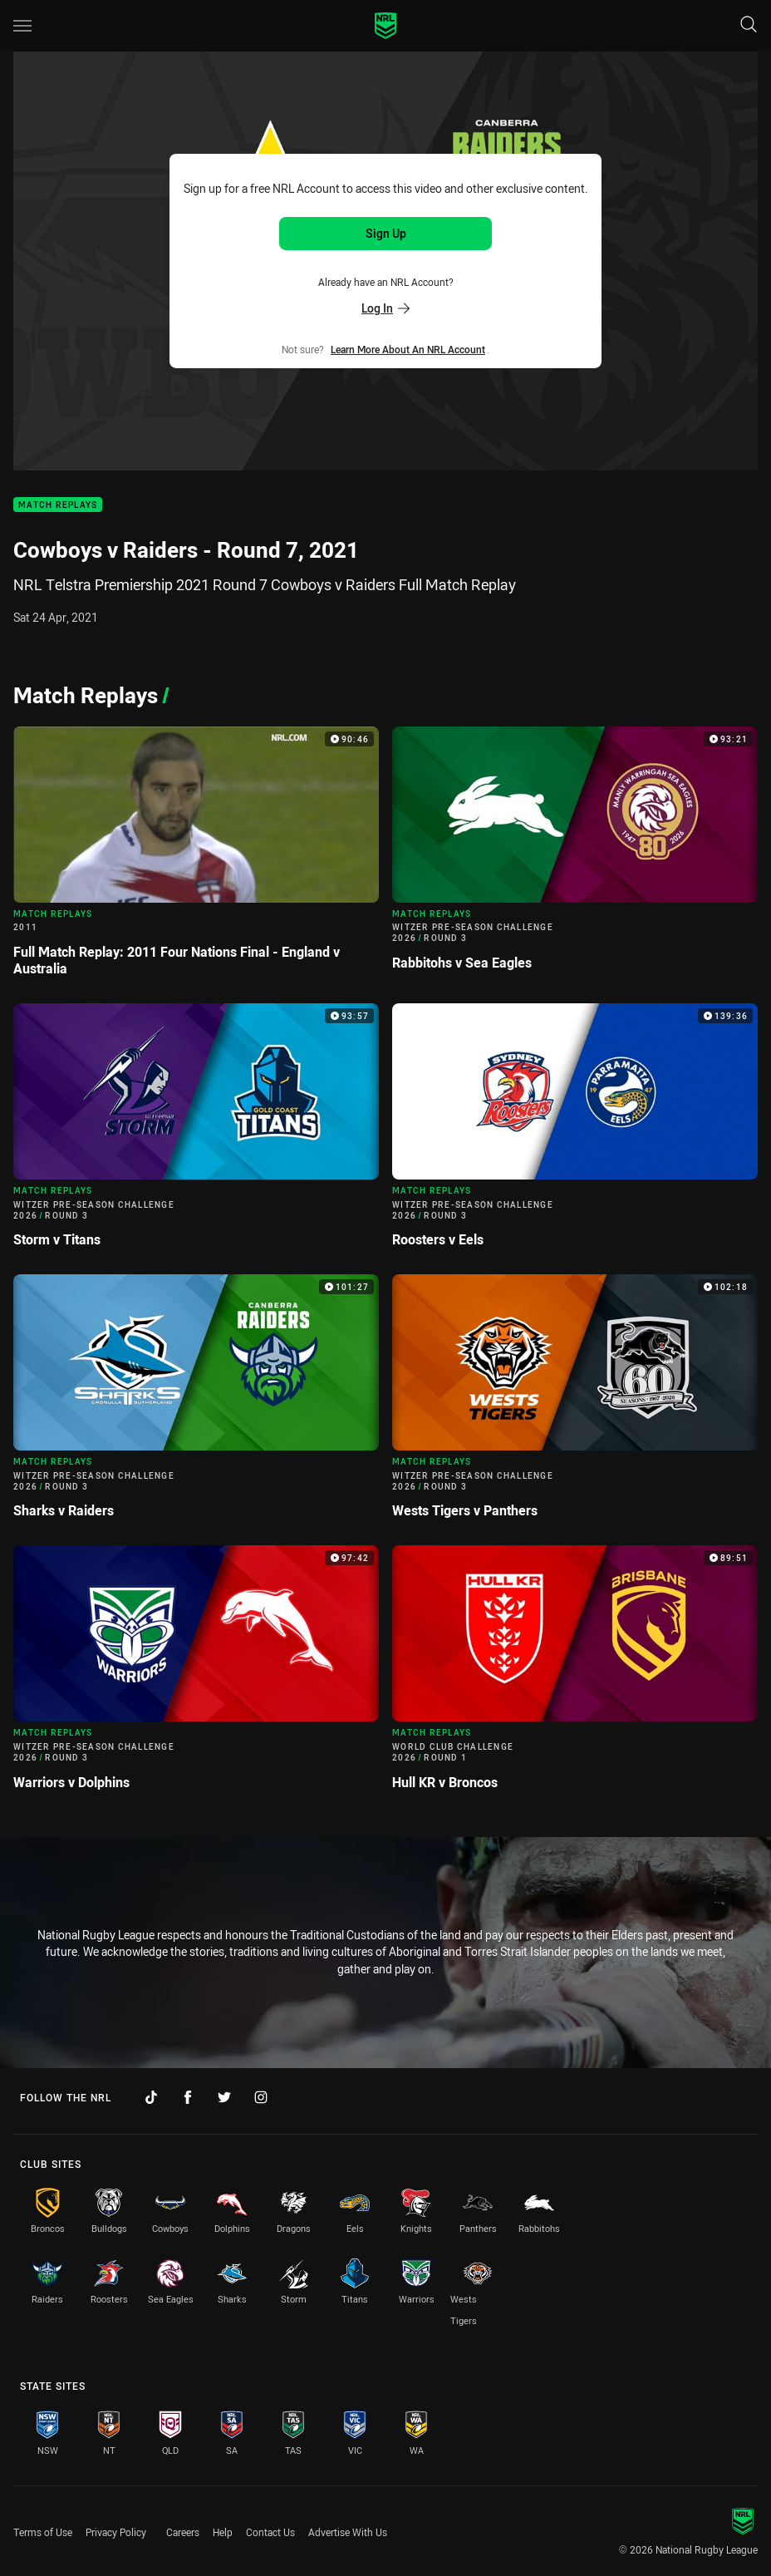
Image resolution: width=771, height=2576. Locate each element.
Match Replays (57, 505)
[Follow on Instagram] (261, 2097)
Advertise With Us (347, 2532)
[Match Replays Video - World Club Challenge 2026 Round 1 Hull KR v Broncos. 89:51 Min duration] (575, 1674)
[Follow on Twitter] (224, 2097)
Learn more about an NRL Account (408, 349)
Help (223, 2532)
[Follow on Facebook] (187, 2097)
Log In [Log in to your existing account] (385, 308)
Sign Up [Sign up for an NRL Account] (386, 233)
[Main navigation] (22, 26)
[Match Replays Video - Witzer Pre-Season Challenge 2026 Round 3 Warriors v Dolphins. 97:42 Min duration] (196, 1674)
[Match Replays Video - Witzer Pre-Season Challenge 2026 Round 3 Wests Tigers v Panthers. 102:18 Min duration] (575, 1403)
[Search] (748, 25)
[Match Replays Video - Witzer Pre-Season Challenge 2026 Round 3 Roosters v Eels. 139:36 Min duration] (575, 1132)
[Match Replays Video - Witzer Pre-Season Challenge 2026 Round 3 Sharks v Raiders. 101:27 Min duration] (196, 1403)
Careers (182, 2532)
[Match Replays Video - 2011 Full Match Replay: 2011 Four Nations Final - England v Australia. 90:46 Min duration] (196, 858)
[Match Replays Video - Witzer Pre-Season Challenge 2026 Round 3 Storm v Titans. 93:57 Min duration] (196, 1132)
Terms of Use (42, 2532)
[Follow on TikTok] (151, 2097)
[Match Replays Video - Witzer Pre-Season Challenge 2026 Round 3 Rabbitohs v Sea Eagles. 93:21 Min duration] (575, 855)
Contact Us (270, 2532)
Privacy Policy (116, 2532)
